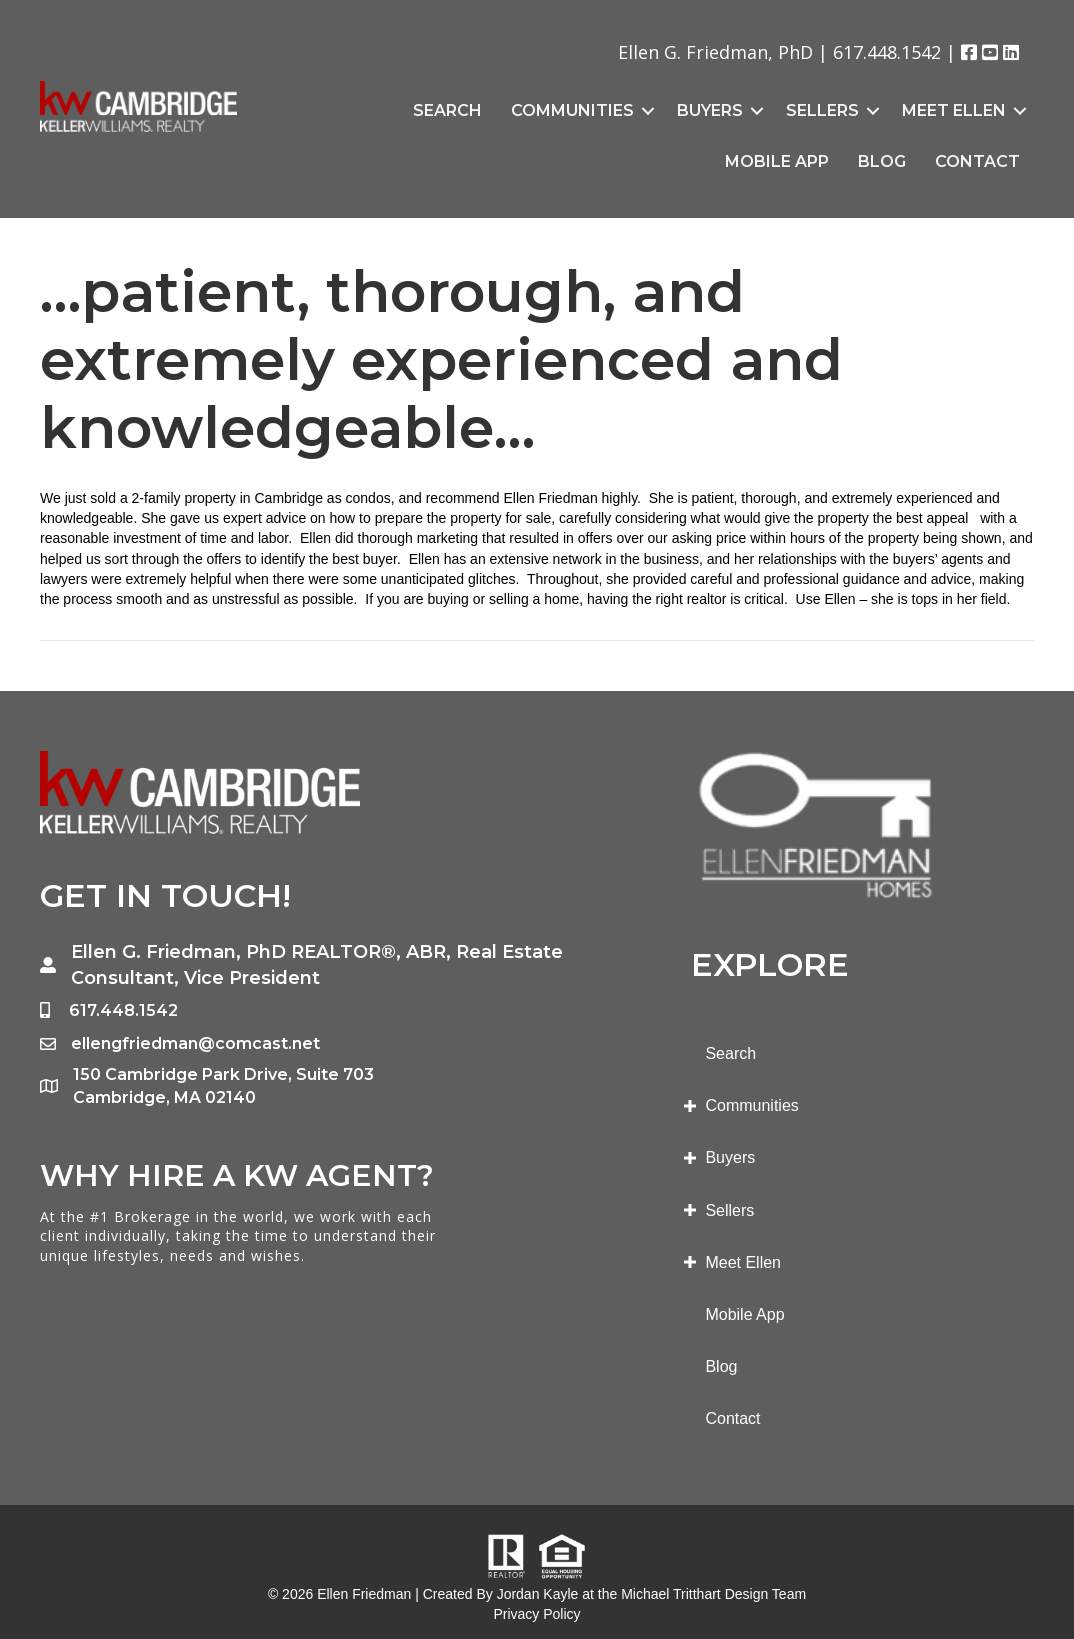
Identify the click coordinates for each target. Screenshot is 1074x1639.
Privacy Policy (536, 1614)
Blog (882, 161)
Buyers (710, 110)
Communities (572, 110)
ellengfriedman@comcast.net (195, 1043)
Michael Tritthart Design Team (713, 1594)
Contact (977, 161)
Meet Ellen (954, 110)
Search (447, 110)
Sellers (822, 110)
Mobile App (777, 161)
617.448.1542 (887, 52)
